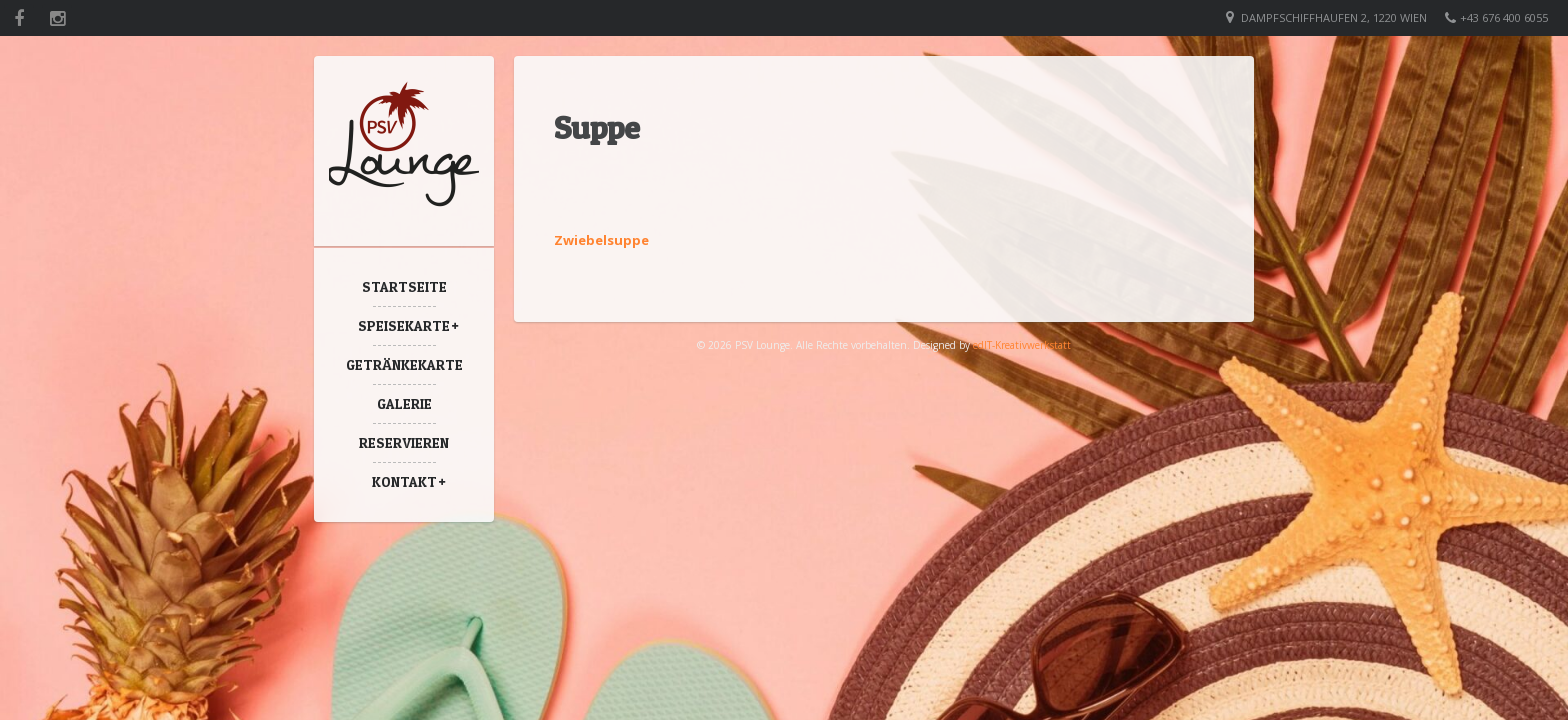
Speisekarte (404, 325)
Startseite (404, 286)
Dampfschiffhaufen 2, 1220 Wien (1334, 17)
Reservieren (404, 442)
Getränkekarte (404, 364)
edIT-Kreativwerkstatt (1022, 345)
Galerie (404, 403)
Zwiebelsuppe (601, 240)
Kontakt (404, 481)
